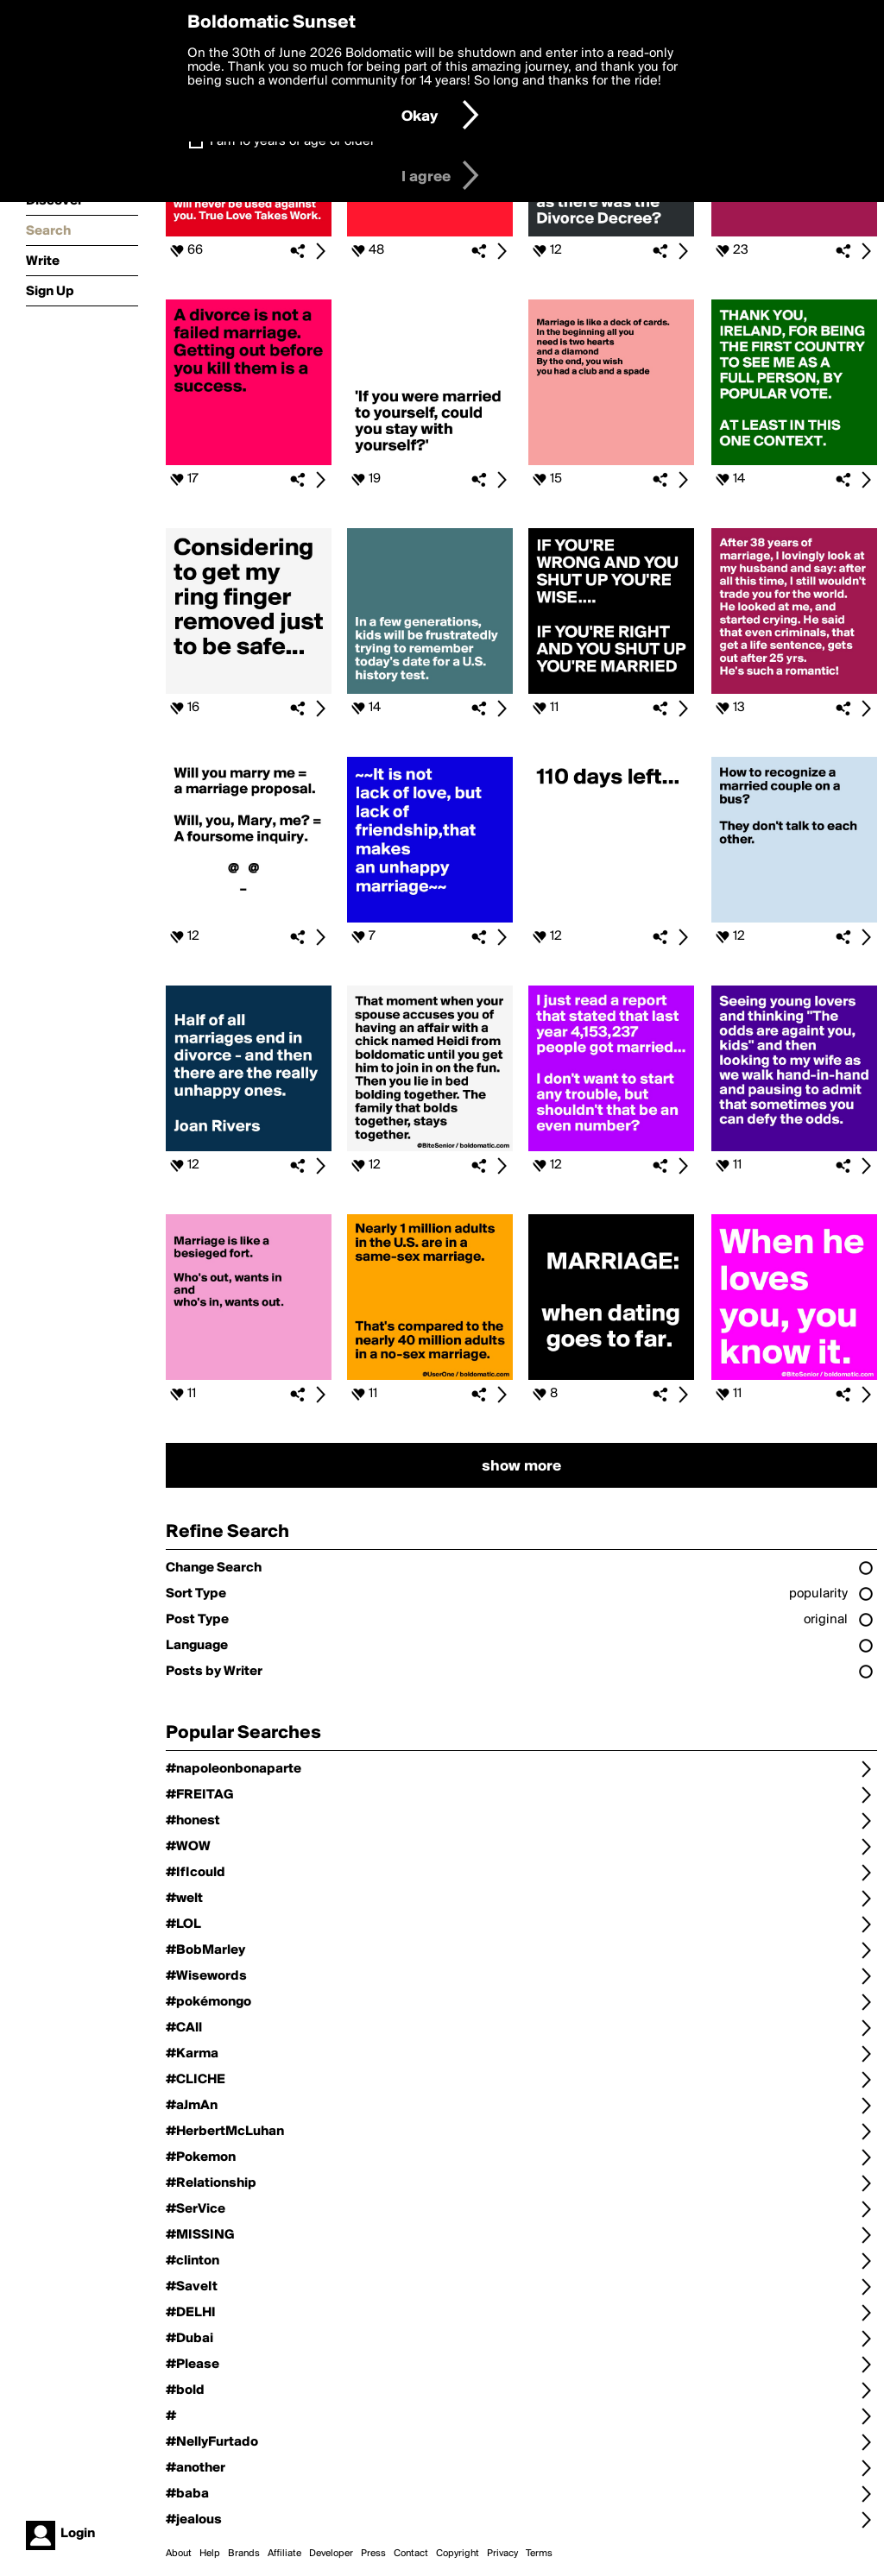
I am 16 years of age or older (292, 141)
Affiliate (284, 2553)
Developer (331, 2553)
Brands (244, 2553)
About (179, 2553)
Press (373, 2553)
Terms (539, 2553)
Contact (411, 2553)
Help (209, 2553)
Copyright (457, 2553)
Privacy (502, 2553)
